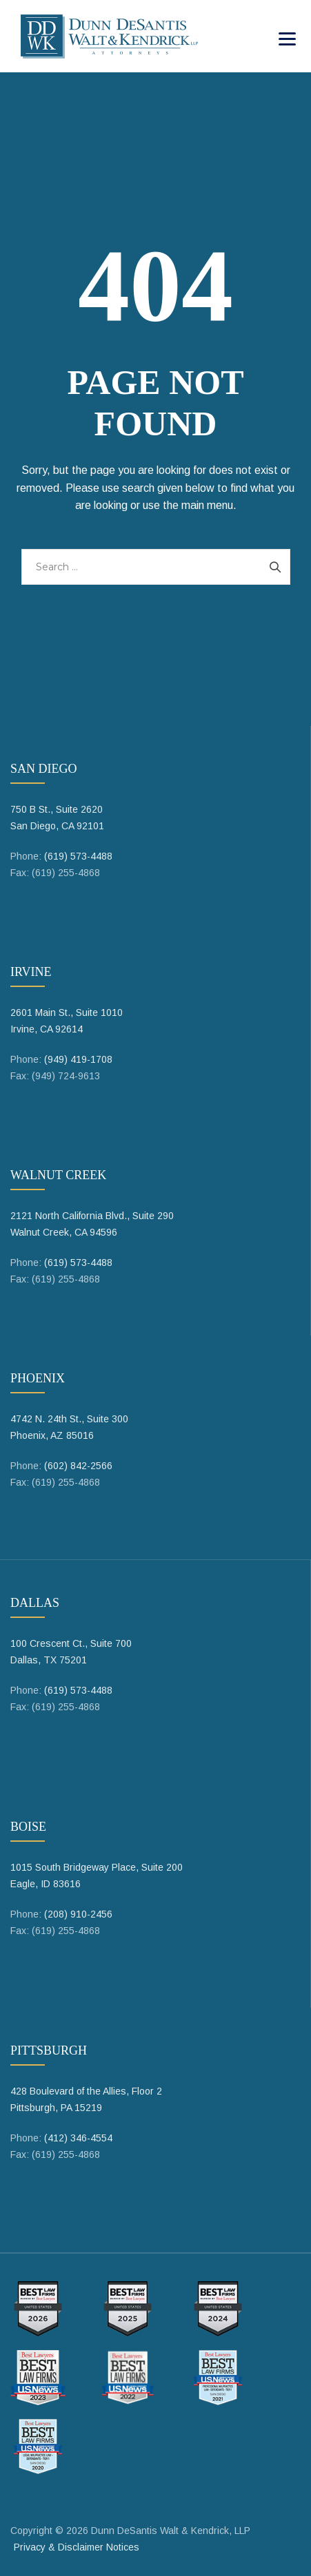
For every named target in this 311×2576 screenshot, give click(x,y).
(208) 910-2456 (78, 1914)
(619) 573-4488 (78, 856)
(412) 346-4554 (78, 2137)
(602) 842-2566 (78, 1465)
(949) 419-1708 (78, 1059)
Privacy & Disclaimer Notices (76, 2547)
